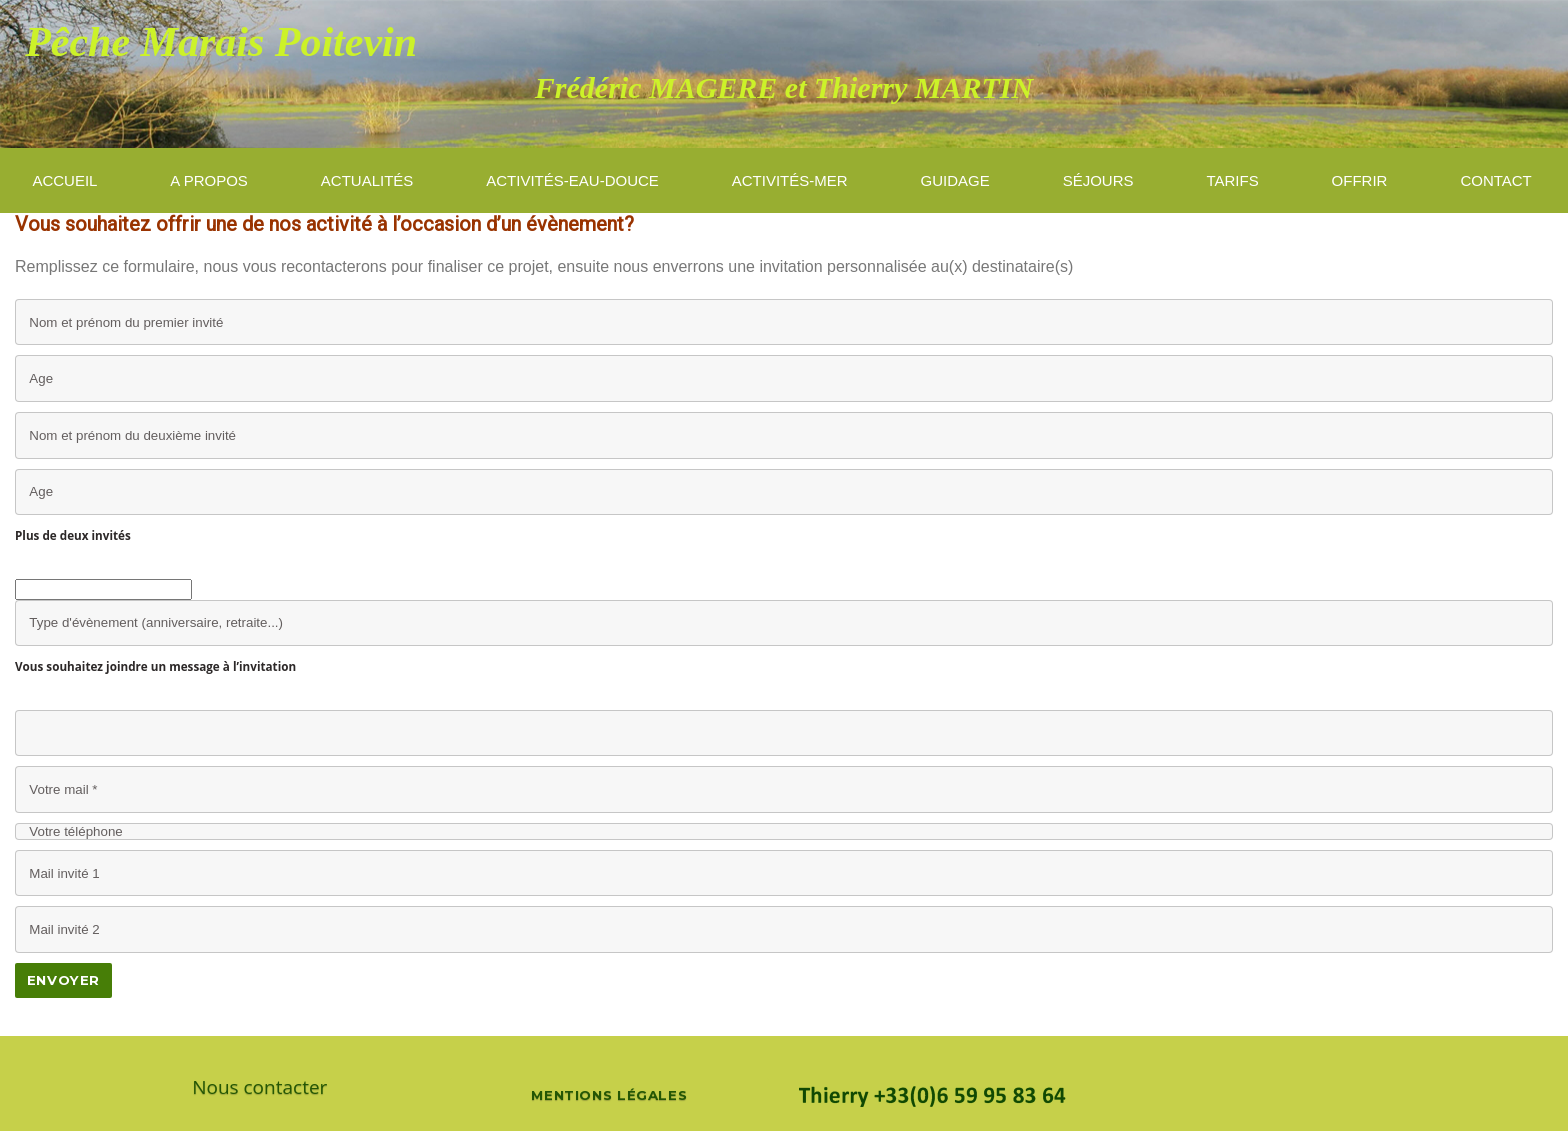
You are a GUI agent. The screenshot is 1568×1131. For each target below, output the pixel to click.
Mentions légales (609, 1095)
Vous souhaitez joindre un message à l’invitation (155, 666)
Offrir (1360, 180)
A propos (209, 180)
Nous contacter (259, 1087)
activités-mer (790, 180)
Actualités (367, 180)
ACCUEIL (64, 180)
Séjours (1098, 180)
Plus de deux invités (73, 535)
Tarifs (1232, 180)
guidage (955, 180)
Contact (1495, 180)
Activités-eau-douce (572, 180)
